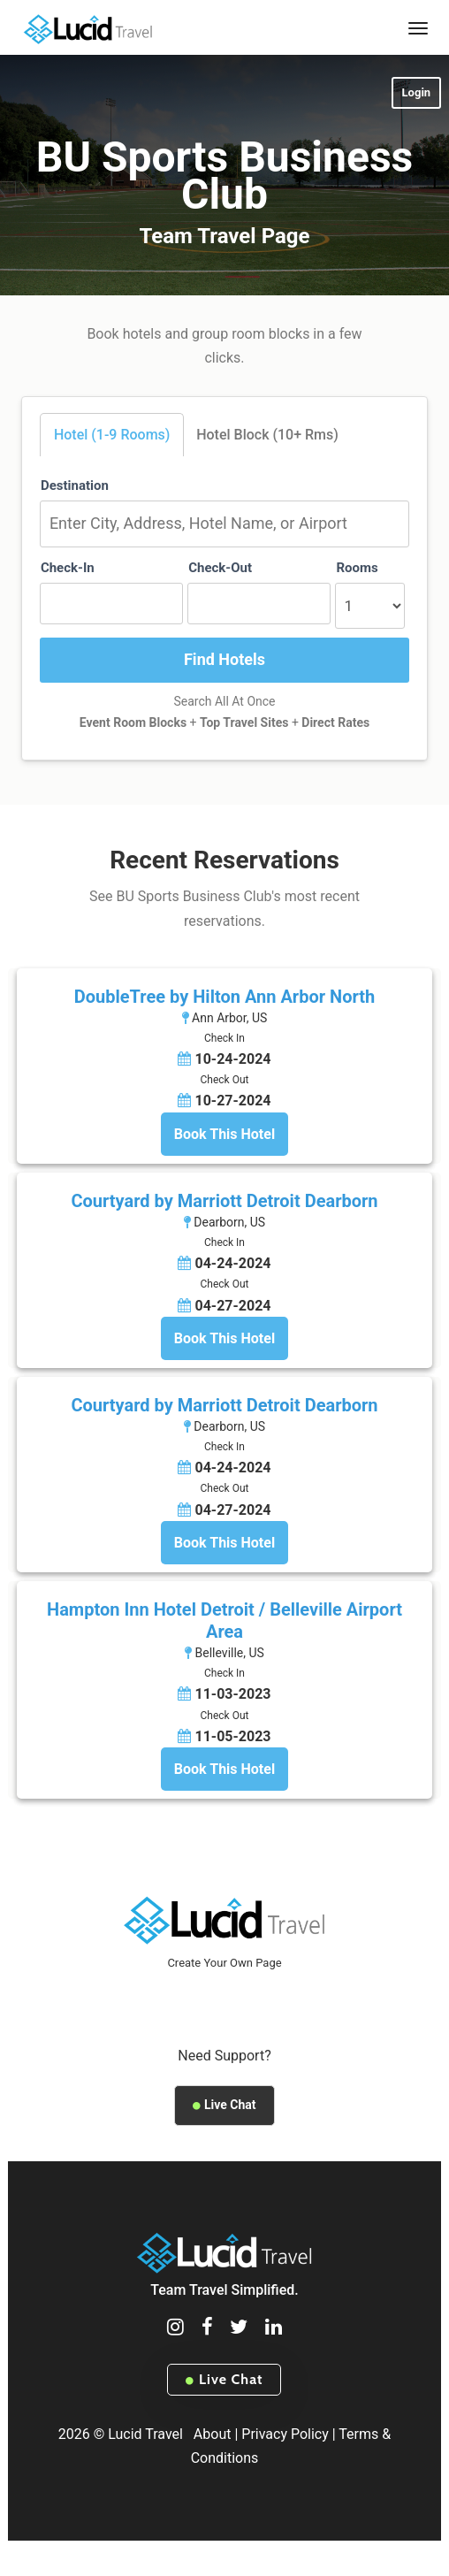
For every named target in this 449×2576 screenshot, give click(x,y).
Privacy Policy (285, 2434)
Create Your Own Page (224, 1962)
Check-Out (220, 568)
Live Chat (224, 2105)
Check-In (68, 568)
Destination (75, 485)
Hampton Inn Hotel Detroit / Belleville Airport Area (224, 1620)
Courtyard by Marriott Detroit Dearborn (224, 1201)
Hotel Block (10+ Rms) (267, 434)
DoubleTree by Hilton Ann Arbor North (224, 996)
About (213, 2434)
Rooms (356, 568)
